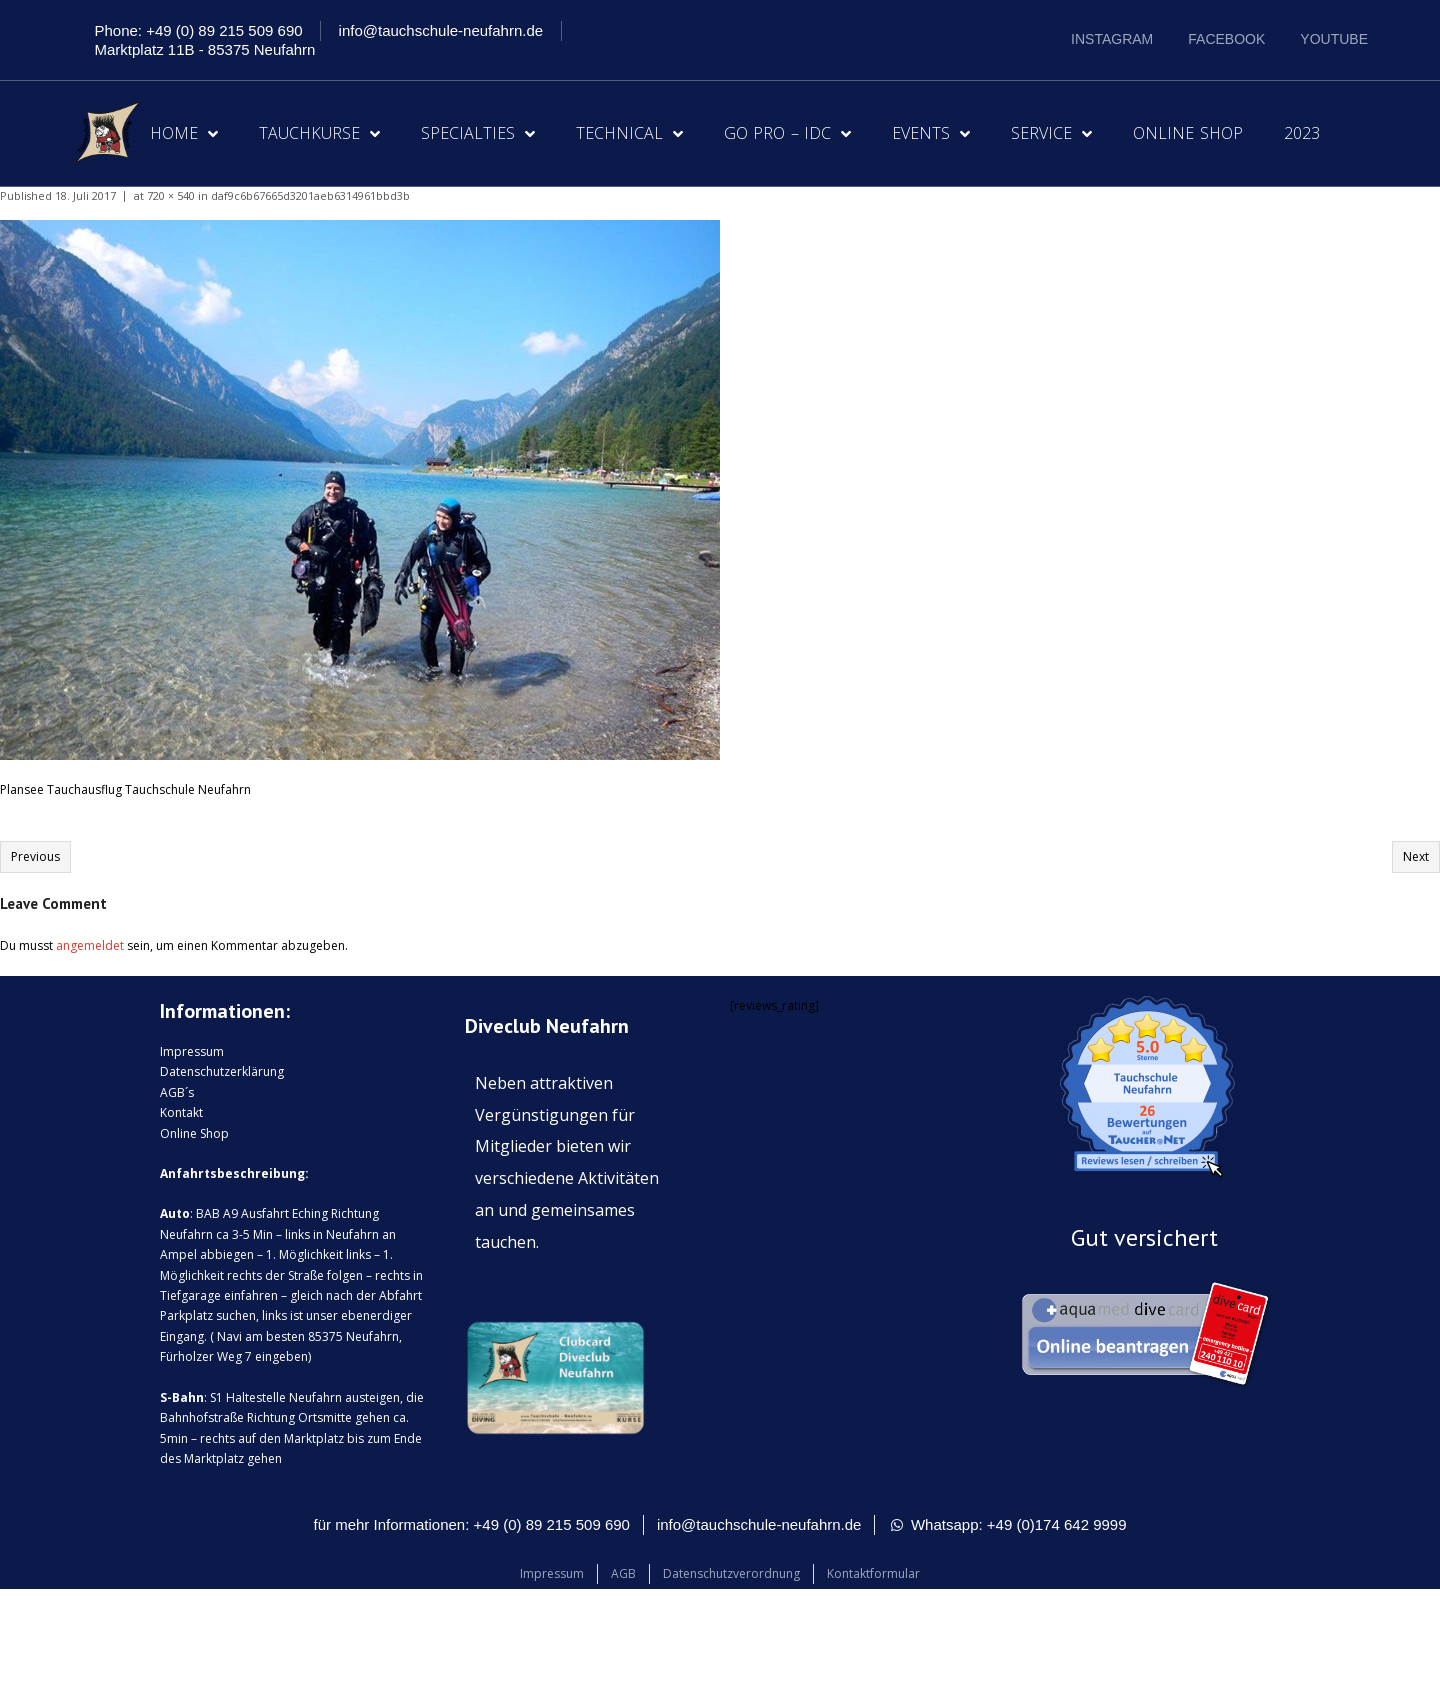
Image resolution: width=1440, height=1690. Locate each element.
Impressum (192, 1051)
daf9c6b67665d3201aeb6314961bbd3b (310, 195)
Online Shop (1188, 133)
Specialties (478, 134)
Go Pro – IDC (788, 134)
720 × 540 (171, 195)
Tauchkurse (319, 134)
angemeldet (90, 945)
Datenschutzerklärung (222, 1071)
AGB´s (177, 1092)
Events (931, 134)
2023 (1302, 133)
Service (1051, 134)
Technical (629, 134)
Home (184, 134)
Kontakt (181, 1112)
